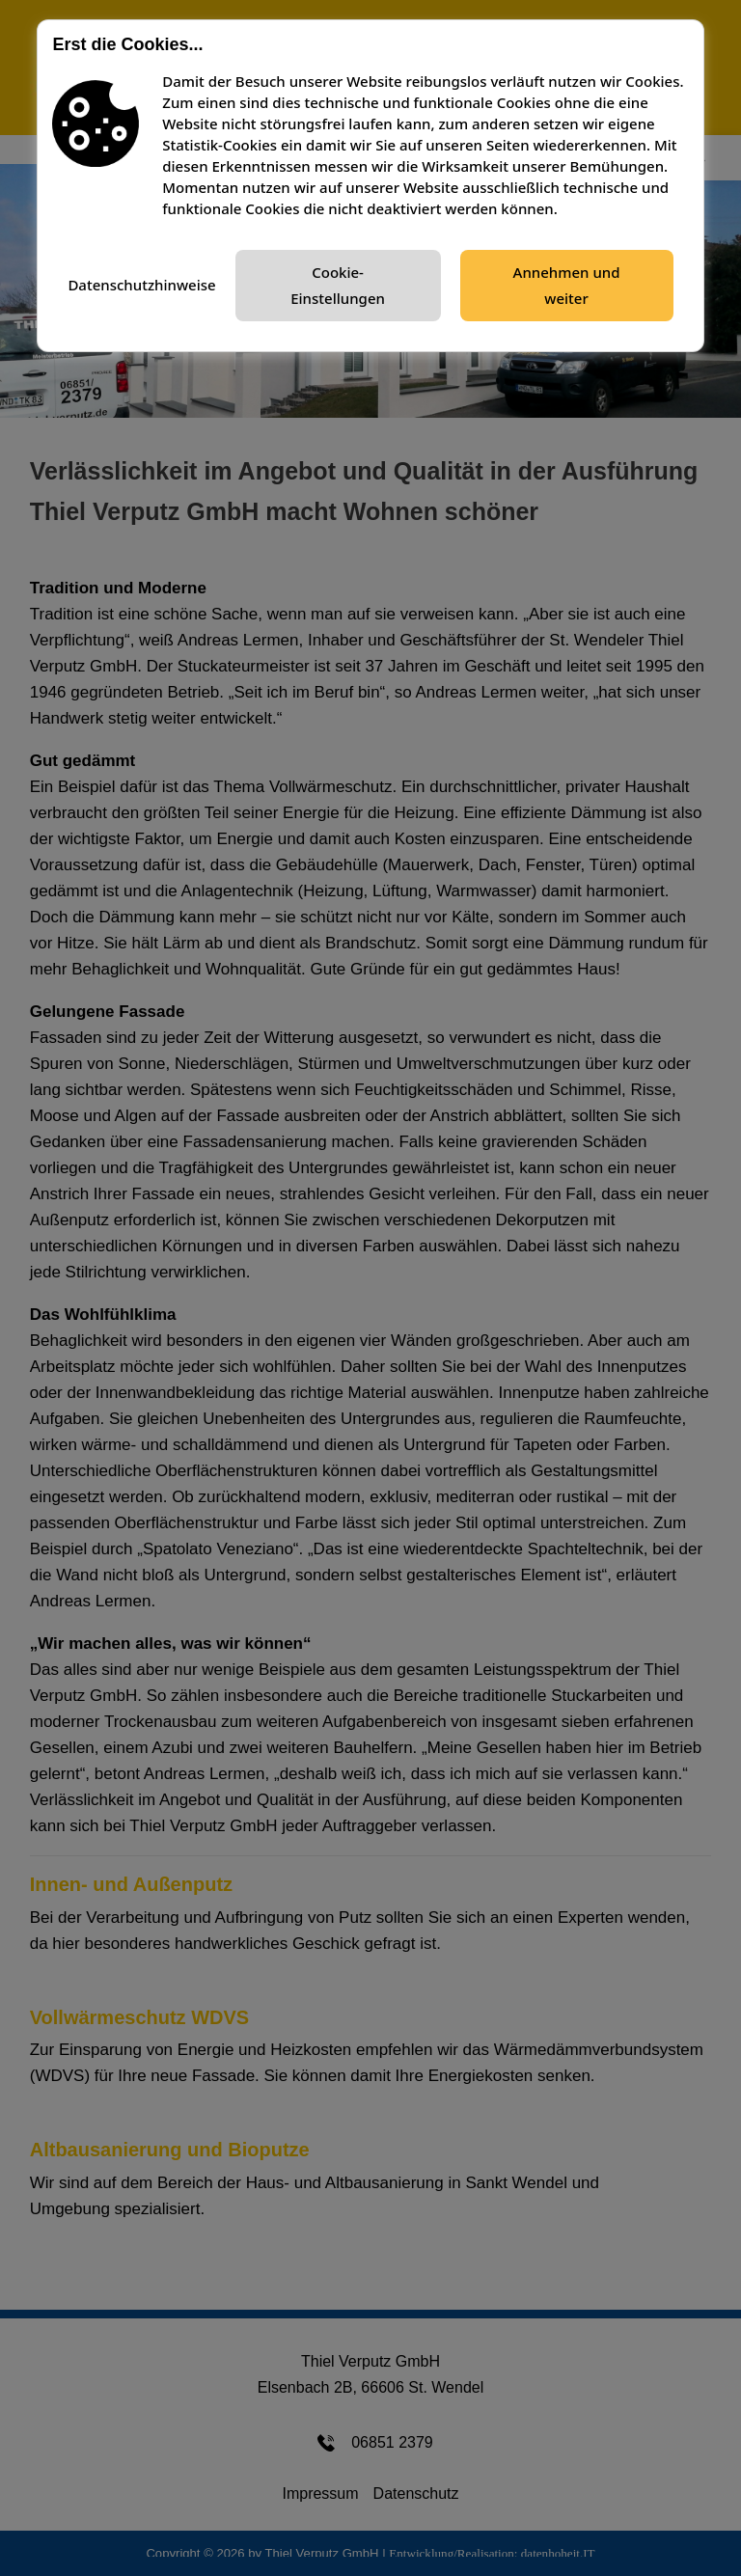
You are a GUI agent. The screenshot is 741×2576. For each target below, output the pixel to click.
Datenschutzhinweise (141, 284)
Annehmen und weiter (566, 285)
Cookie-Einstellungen (337, 285)
